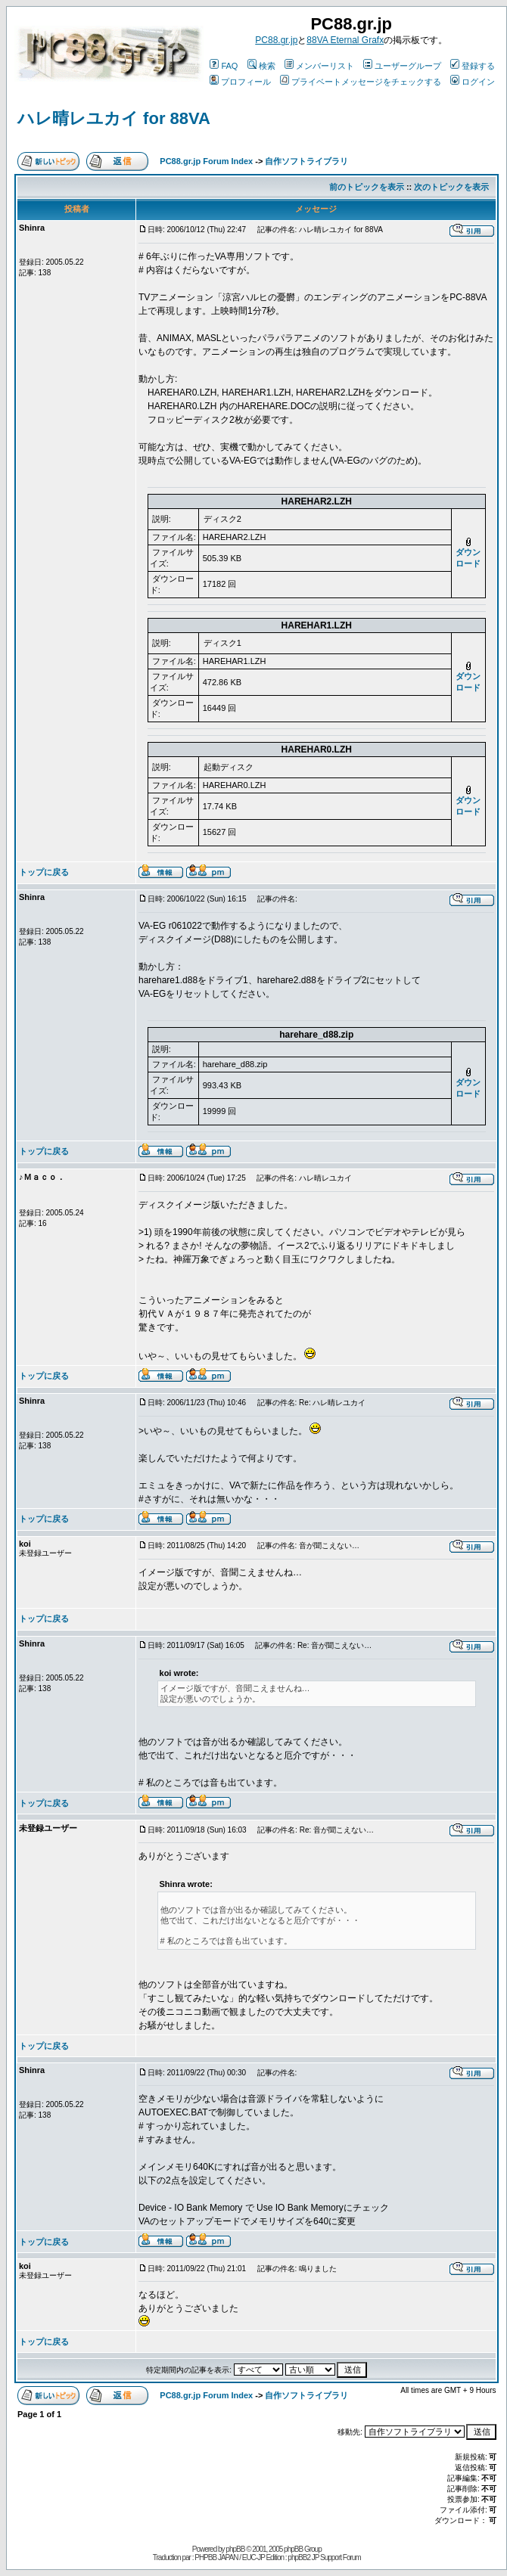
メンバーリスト (319, 65)
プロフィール (240, 81)
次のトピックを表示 (451, 186)
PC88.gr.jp (276, 40)
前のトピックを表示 (366, 186)
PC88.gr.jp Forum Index (206, 161)
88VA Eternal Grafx (345, 40)
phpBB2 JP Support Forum (324, 2557)
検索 (261, 65)
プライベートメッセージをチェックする (360, 81)
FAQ (224, 65)
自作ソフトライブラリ (306, 161)
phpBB (235, 2549)
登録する (472, 65)
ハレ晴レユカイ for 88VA (113, 118)
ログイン (472, 81)
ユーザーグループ (402, 65)
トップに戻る (44, 872)
